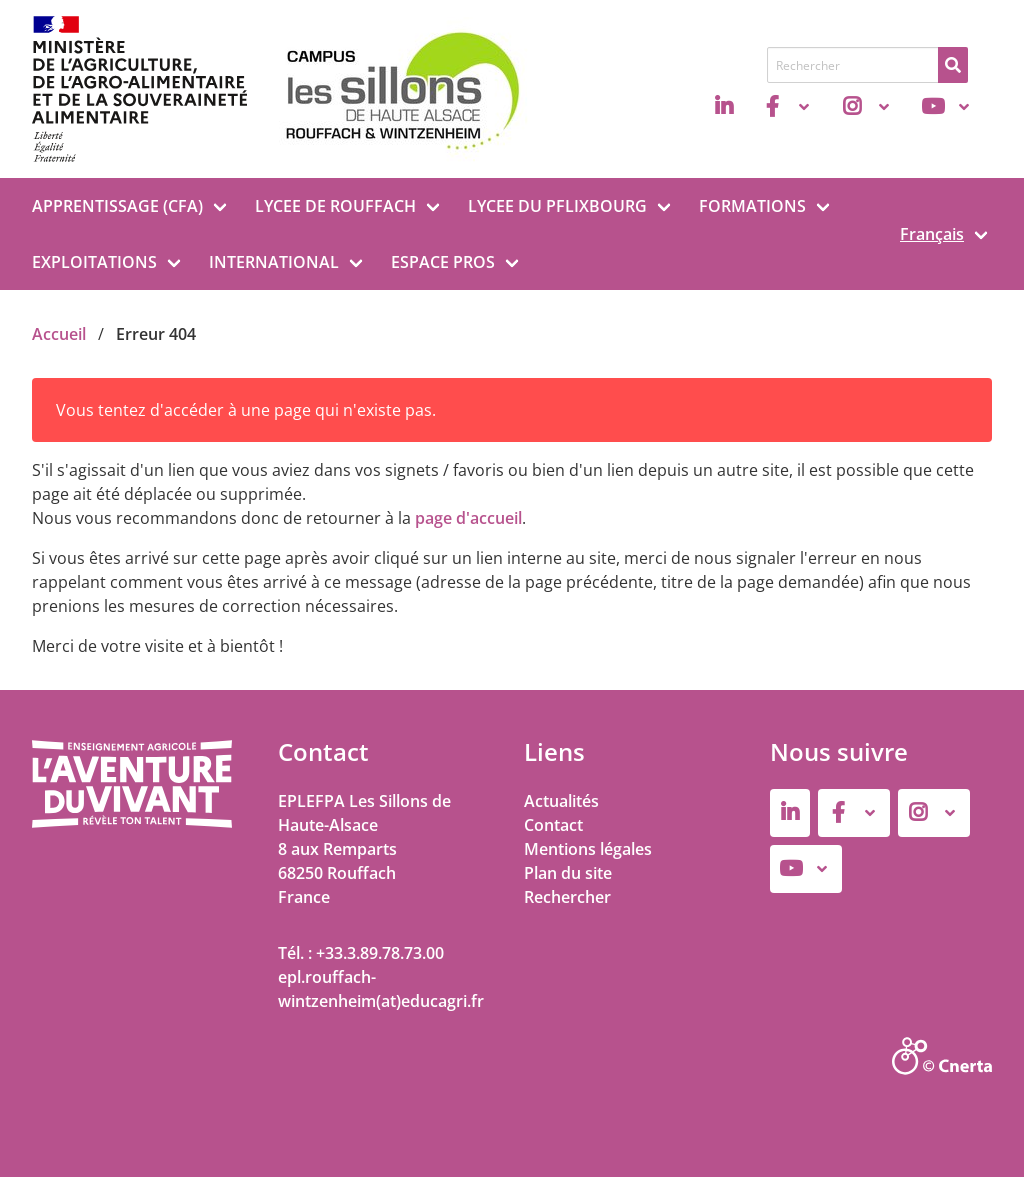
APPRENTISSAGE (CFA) (117, 206)
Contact (553, 825)
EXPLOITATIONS (94, 262)
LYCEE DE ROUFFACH (335, 206)
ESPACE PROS (443, 262)
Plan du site (568, 873)
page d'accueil (468, 518)
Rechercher (567, 897)
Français (932, 234)
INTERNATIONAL (274, 262)
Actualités (561, 801)
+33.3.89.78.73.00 (380, 953)
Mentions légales (588, 849)
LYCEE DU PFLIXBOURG (557, 206)
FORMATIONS (752, 206)
